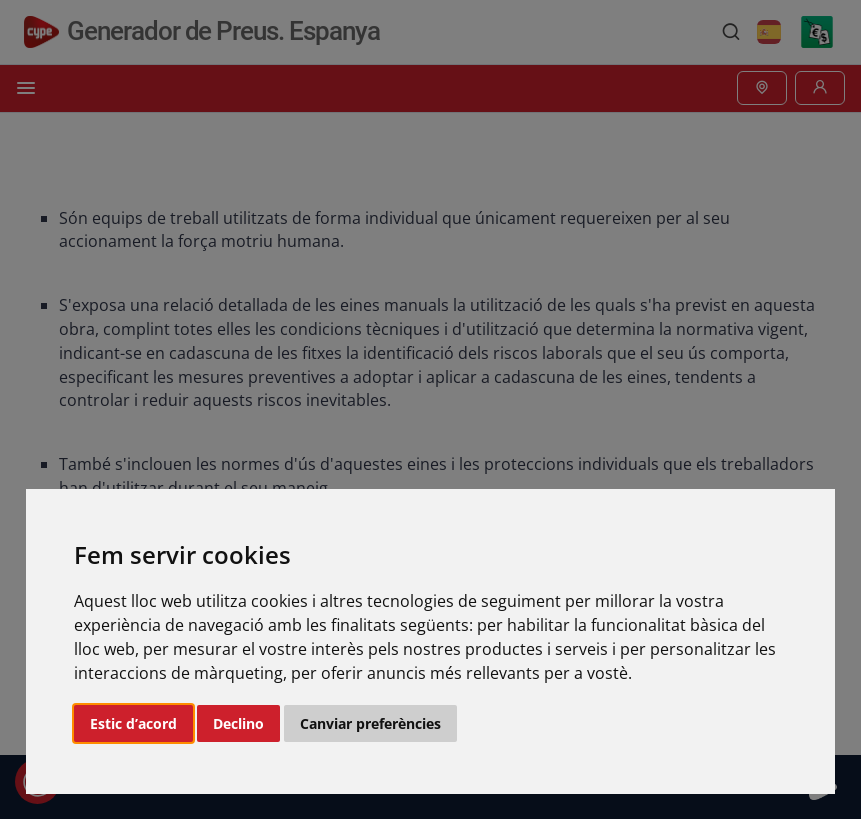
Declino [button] (238, 723)
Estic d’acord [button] (133, 723)
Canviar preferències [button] (370, 723)
